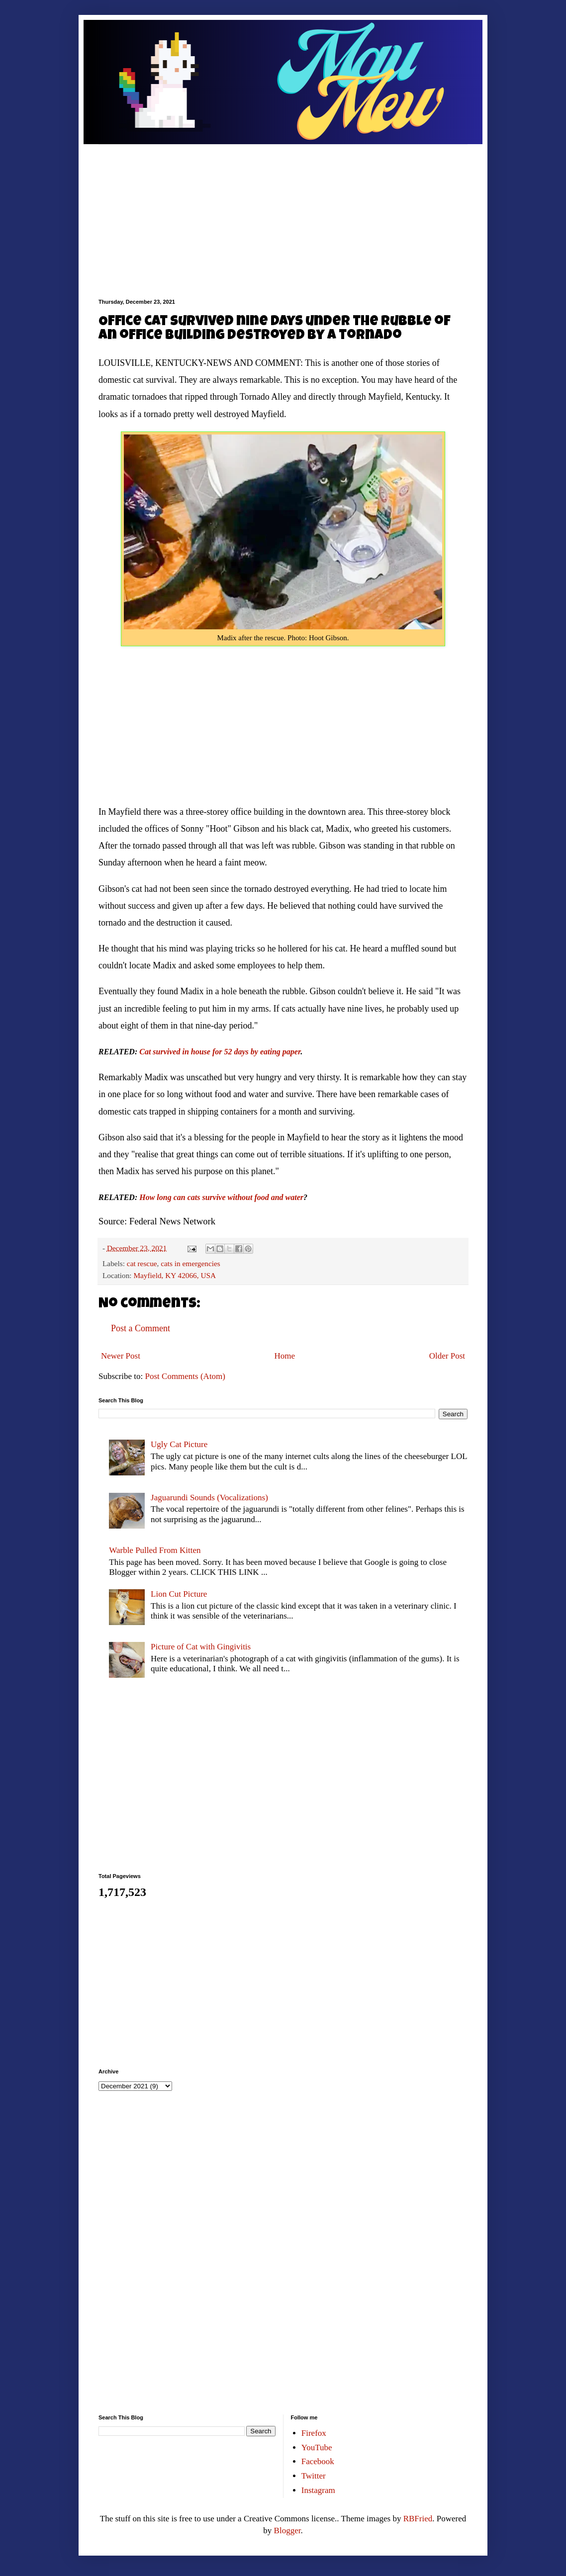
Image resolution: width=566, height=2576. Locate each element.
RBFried (418, 2518)
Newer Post (120, 1356)
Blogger (287, 2530)
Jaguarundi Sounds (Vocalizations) (209, 1497)
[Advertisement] (283, 214)
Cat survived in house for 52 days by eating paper (219, 1051)
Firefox (313, 2433)
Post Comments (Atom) (185, 1376)
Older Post (447, 1356)
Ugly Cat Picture (179, 1444)
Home (285, 1356)
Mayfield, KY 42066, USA (174, 1275)
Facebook (317, 2461)
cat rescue (142, 1263)
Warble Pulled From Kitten (154, 1550)
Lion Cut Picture (179, 1594)
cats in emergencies (190, 1263)
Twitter (313, 2476)
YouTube (316, 2447)
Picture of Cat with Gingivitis (201, 1646)
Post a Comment (140, 1328)
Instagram (318, 2490)
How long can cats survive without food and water (221, 1197)
